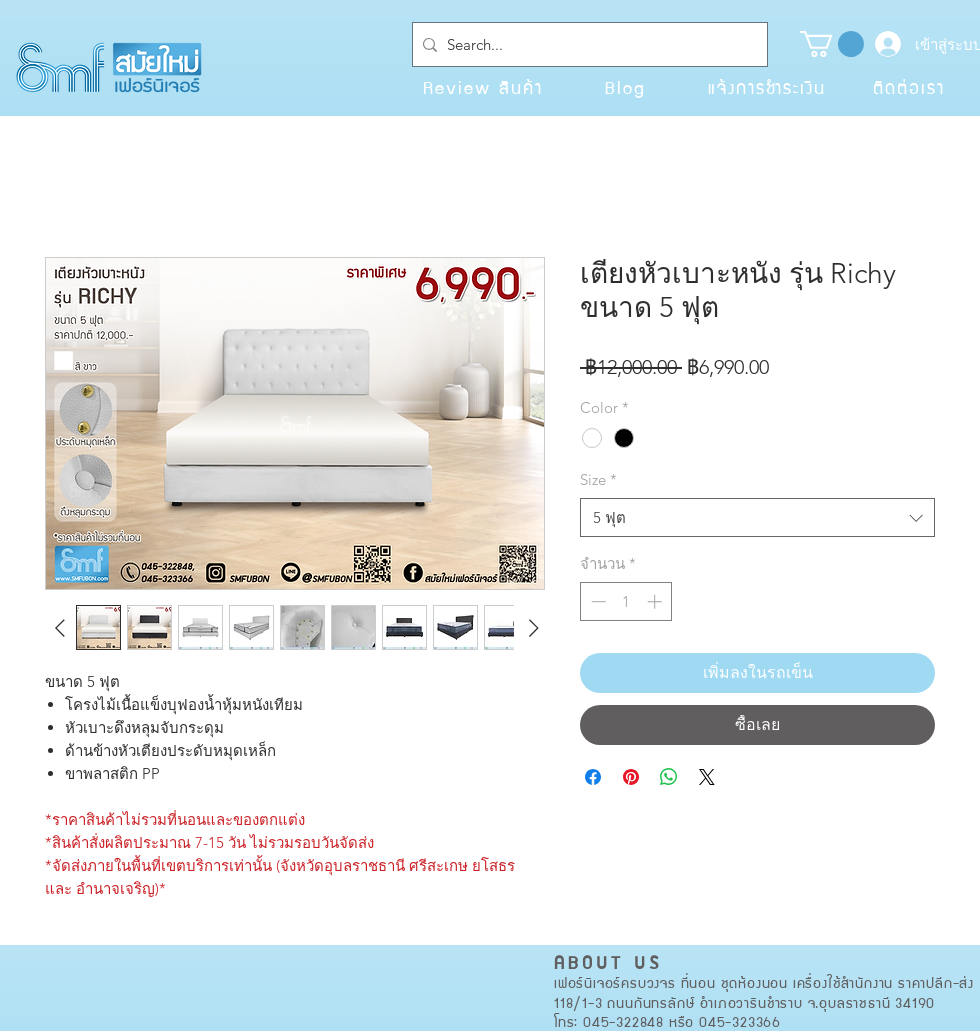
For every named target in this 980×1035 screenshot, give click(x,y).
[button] (832, 44)
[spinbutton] (626, 601)
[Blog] (625, 87)
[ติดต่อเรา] (909, 87)
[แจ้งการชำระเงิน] (767, 87)
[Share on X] (707, 777)
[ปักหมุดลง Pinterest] (631, 777)
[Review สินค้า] (483, 87)
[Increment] (656, 601)
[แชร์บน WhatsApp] (669, 777)
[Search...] (586, 44)
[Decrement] (596, 601)
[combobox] (757, 517)
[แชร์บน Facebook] (593, 777)
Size (598, 479)
